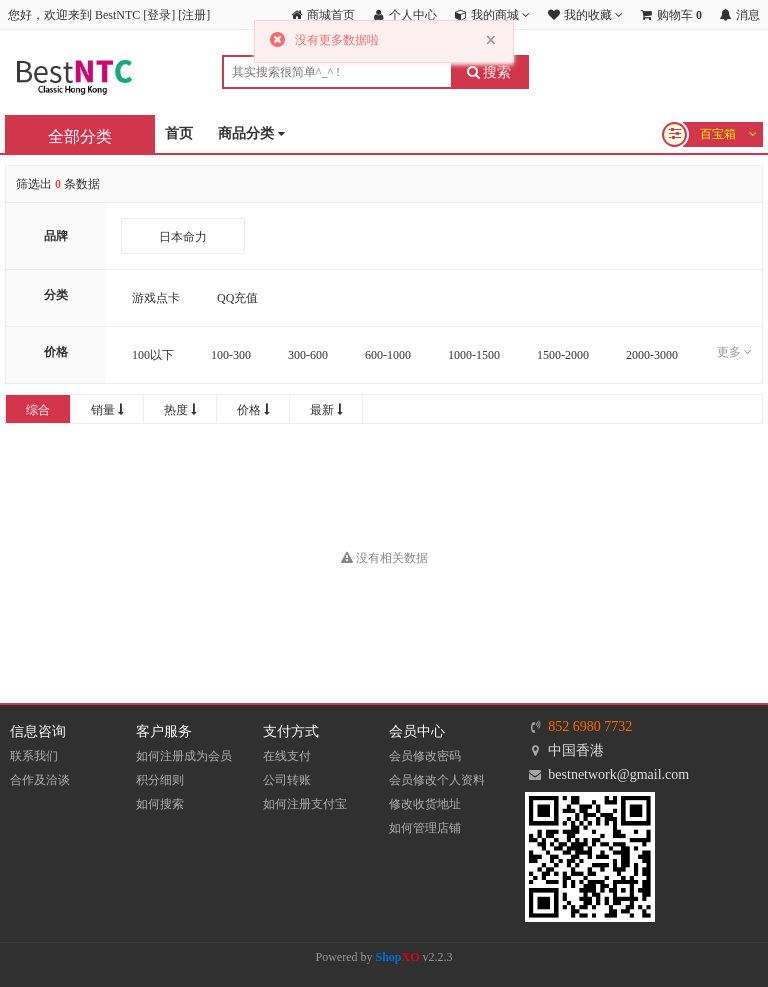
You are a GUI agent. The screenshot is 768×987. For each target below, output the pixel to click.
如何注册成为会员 (184, 756)
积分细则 (160, 780)
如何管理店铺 (425, 828)
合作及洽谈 (40, 780)
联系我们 (34, 756)
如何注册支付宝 (305, 804)
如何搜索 (160, 804)
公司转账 (287, 780)
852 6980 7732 (590, 726)
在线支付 (287, 756)
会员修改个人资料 (437, 780)
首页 (179, 133)
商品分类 (251, 134)
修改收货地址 (425, 804)
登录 (159, 15)
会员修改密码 (425, 756)
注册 (194, 15)
